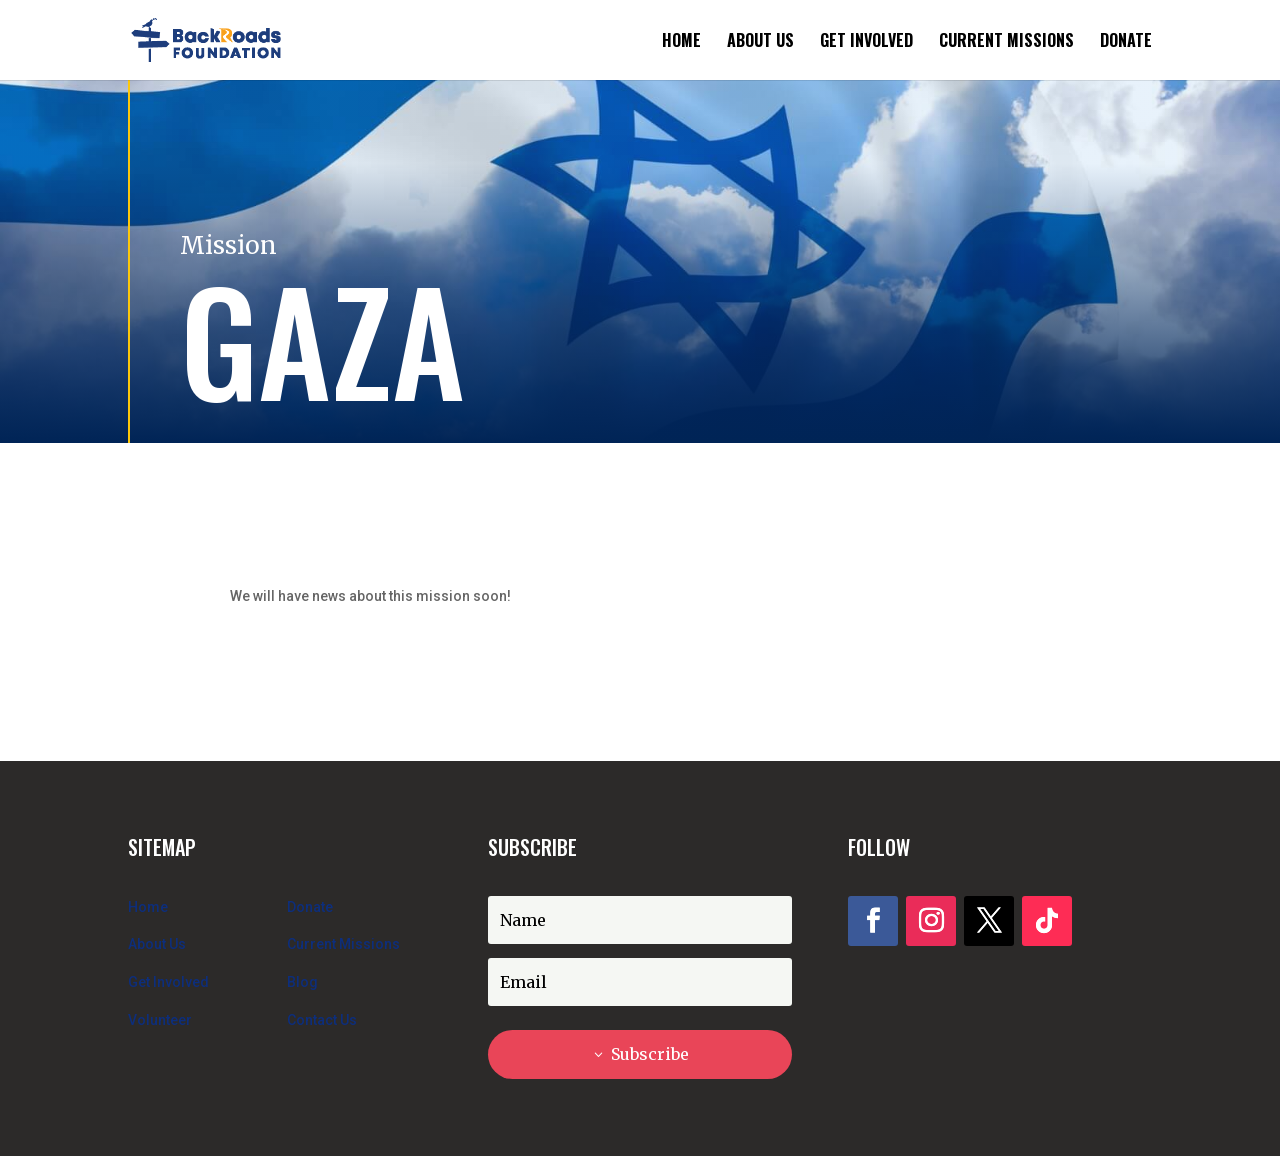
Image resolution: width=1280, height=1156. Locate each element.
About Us (760, 42)
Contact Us (322, 1020)
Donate (1126, 42)
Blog (302, 982)
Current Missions (1006, 42)
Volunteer (160, 1020)
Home (681, 42)
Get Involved (866, 42)
